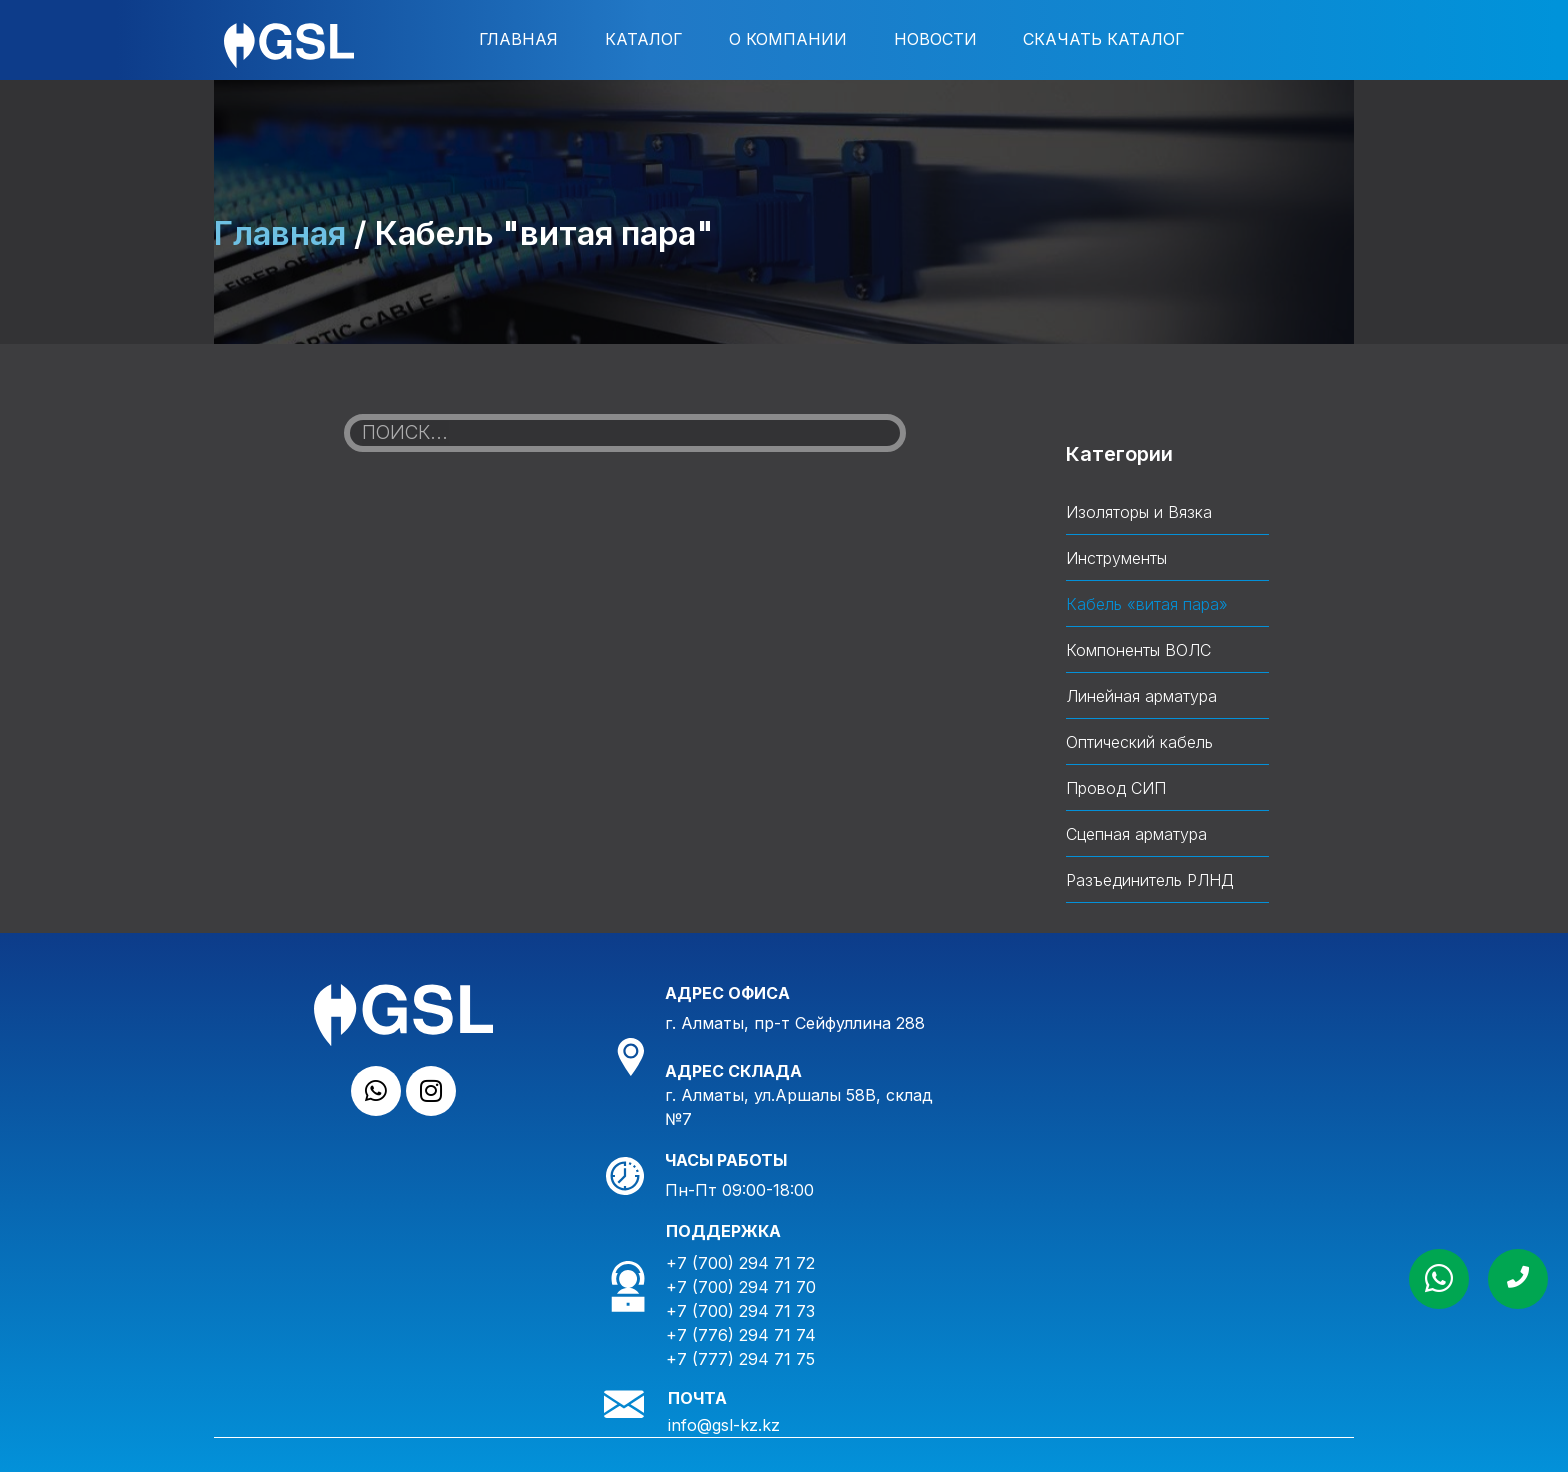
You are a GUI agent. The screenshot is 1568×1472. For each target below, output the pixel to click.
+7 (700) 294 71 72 (740, 1263)
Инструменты (1116, 558)
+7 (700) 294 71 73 (740, 1311)
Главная (518, 39)
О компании (788, 39)
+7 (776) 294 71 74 (741, 1335)
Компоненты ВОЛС (1138, 650)
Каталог (644, 39)
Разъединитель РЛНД (1150, 880)
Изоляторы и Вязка (1139, 512)
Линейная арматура (1141, 696)
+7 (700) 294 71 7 (736, 1287)
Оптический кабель (1139, 742)
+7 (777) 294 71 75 (740, 1359)
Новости (935, 39)
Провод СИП (1116, 788)
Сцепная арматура (1136, 834)
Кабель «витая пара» (1147, 604)
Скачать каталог (1104, 39)
